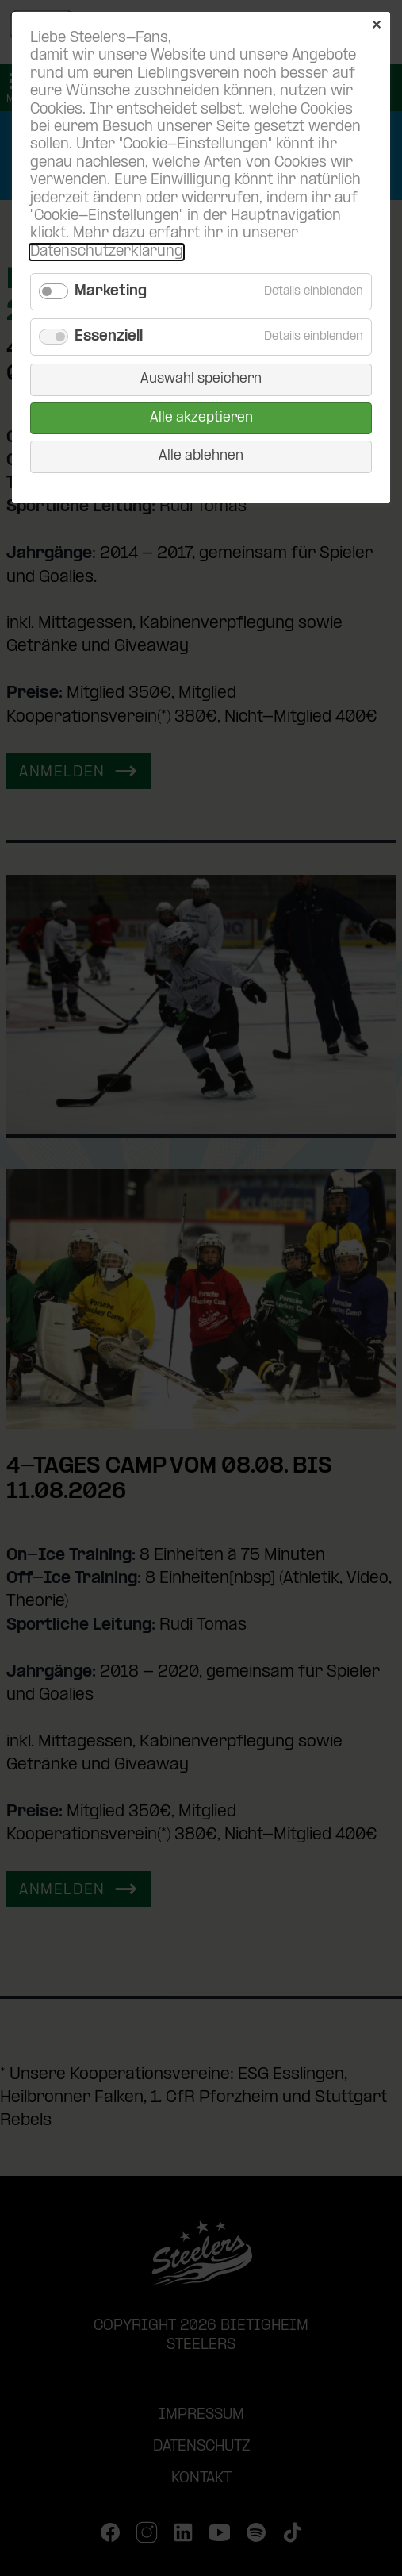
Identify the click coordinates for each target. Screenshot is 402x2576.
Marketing (111, 291)
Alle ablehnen (201, 456)
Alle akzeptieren (201, 417)
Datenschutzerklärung (106, 252)
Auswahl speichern (201, 379)
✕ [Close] (376, 25)
